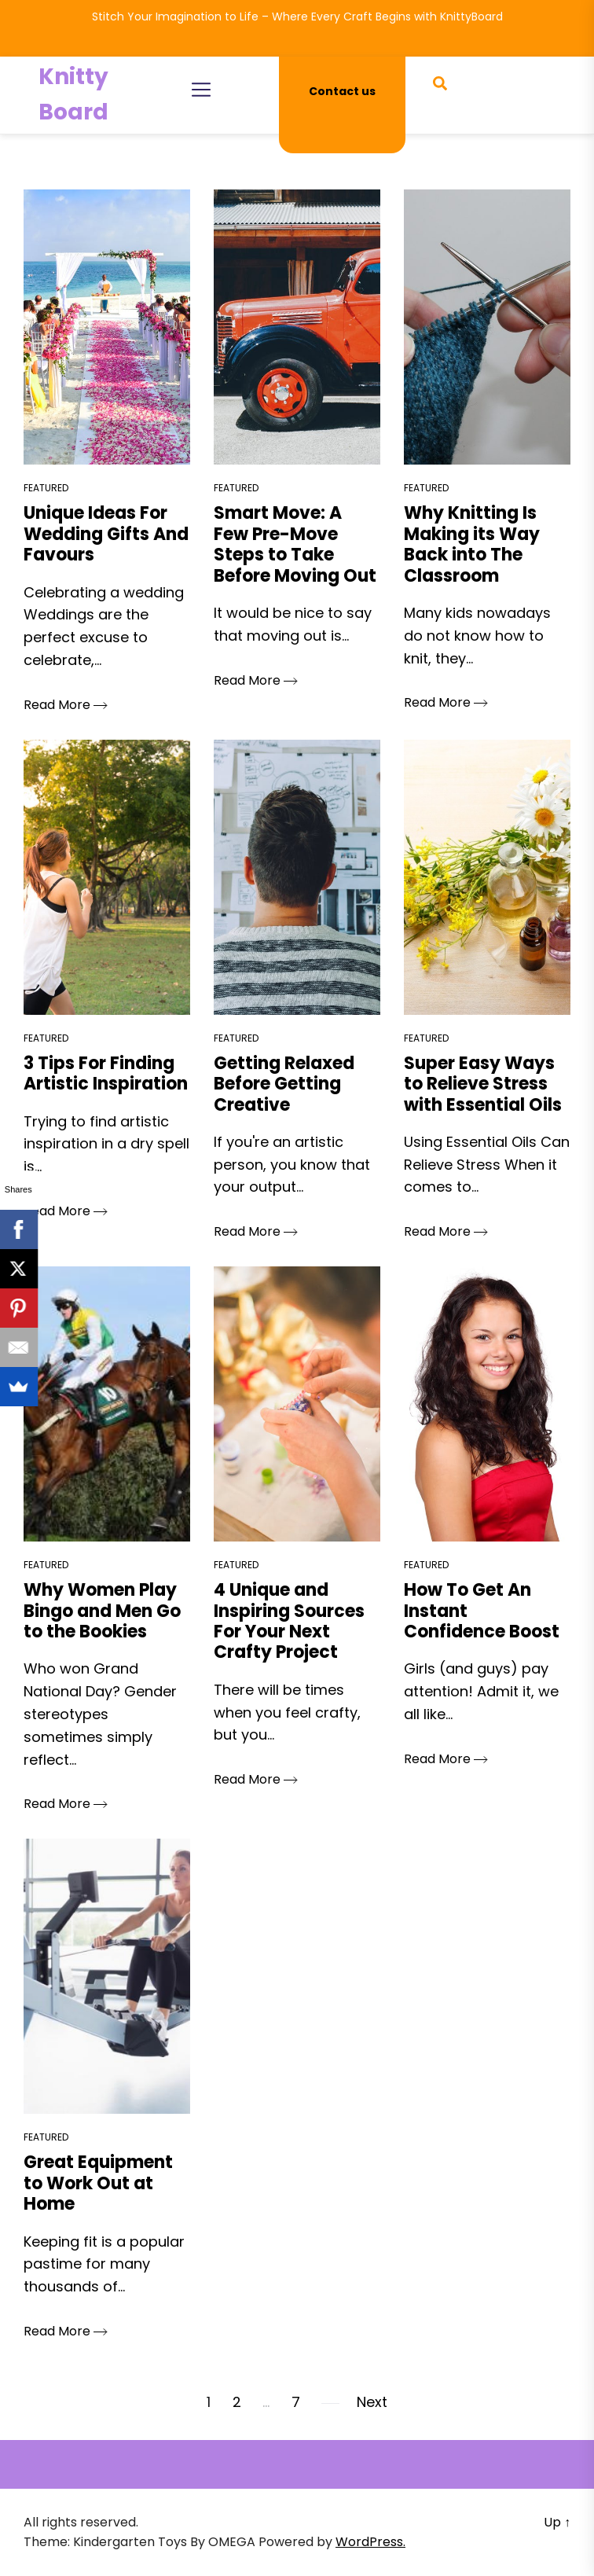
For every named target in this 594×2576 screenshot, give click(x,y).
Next (372, 2402)
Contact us (342, 91)
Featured (46, 487)
